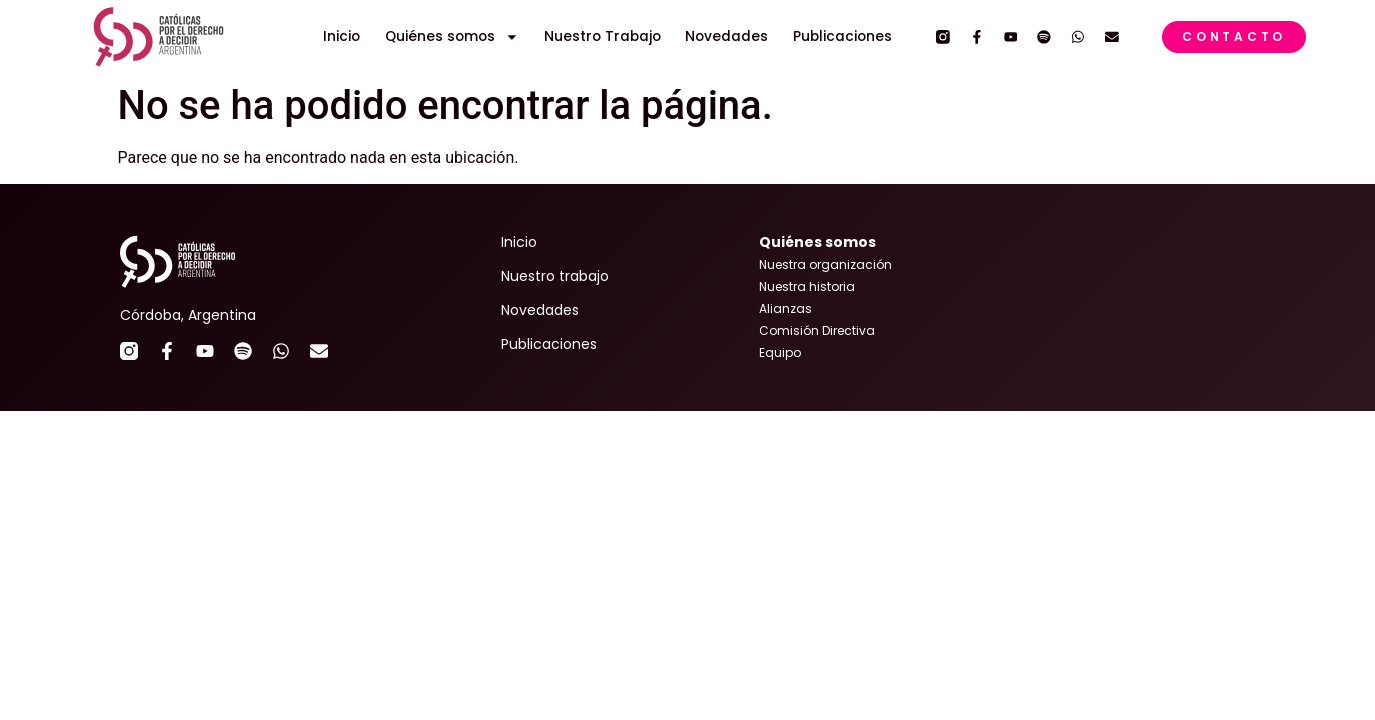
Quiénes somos (452, 37)
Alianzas (785, 308)
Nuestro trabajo (555, 276)
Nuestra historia (807, 286)
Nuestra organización (825, 264)
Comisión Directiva (817, 330)
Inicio (341, 36)
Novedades (726, 36)
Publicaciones (842, 36)
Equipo (780, 352)
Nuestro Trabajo (602, 36)
